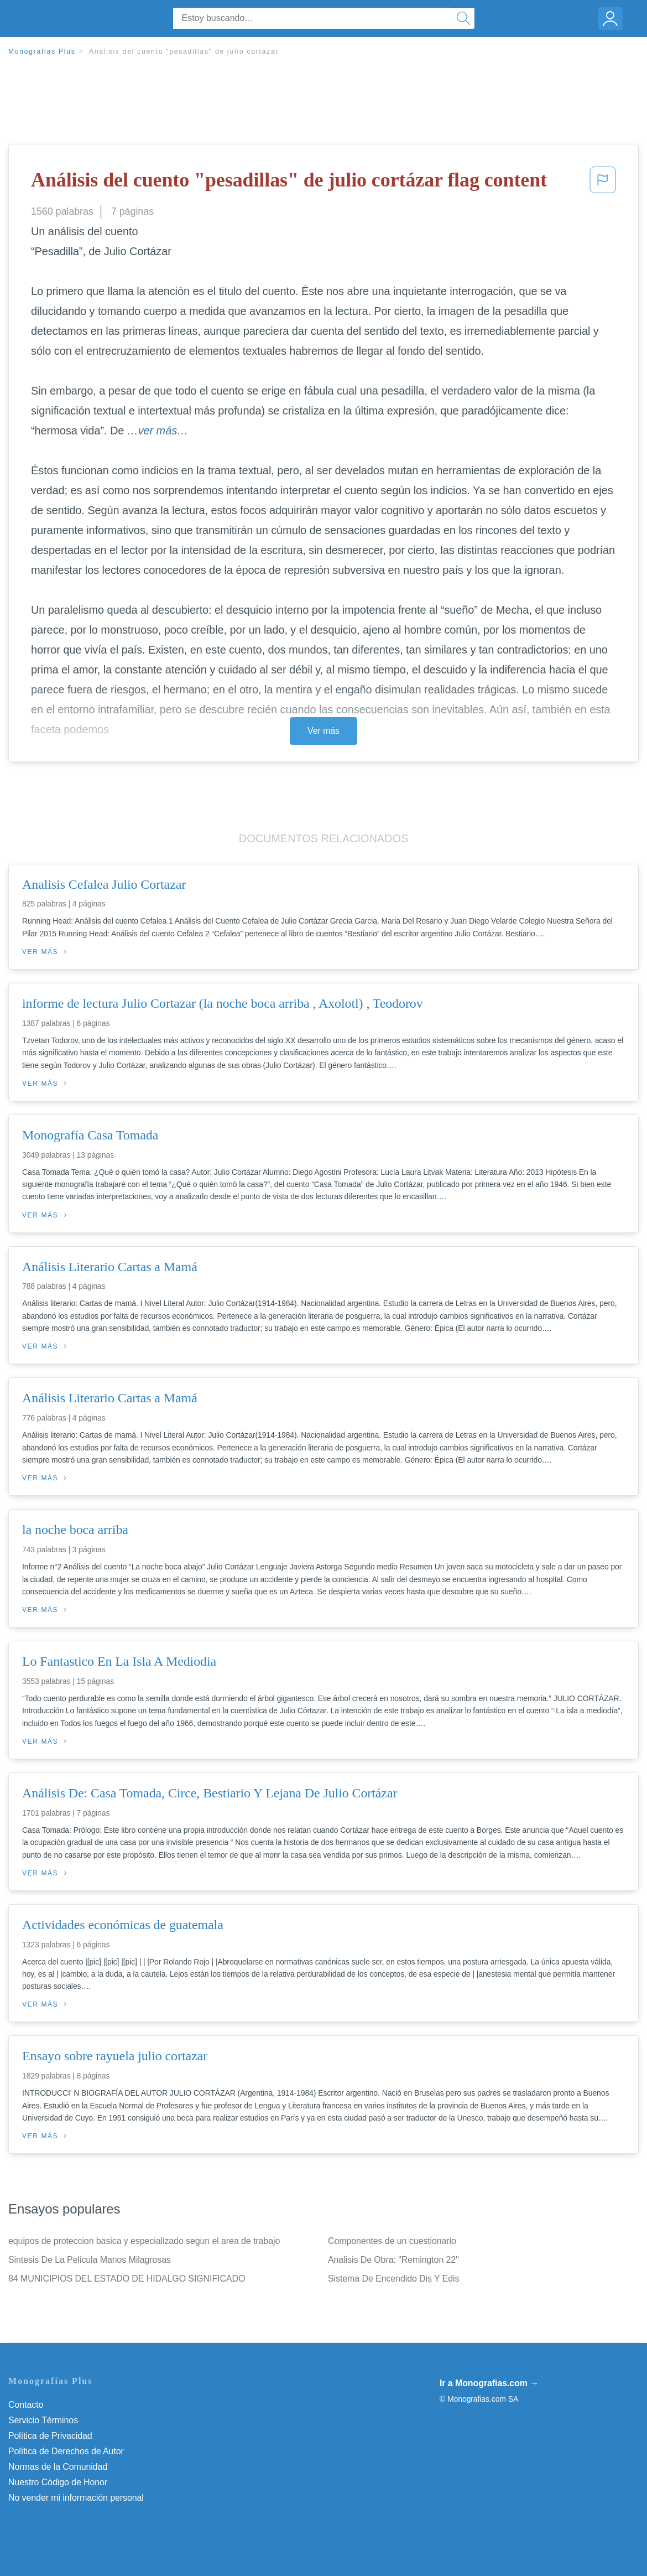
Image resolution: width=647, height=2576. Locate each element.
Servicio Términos (43, 2420)
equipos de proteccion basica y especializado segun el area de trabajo (144, 2241)
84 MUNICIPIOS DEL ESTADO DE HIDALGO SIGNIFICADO (126, 2278)
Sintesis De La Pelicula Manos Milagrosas (89, 2259)
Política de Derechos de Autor (66, 2451)
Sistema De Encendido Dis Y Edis (393, 2278)
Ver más (323, 730)
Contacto (25, 2404)
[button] (602, 183)
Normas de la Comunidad (57, 2466)
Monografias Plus (42, 51)
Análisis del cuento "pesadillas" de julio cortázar (184, 51)
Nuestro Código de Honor (57, 2482)
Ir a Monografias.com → (489, 2383)
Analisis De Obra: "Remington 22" (393, 2259)
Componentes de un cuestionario (392, 2241)
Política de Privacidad (50, 2435)
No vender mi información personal (76, 2497)
